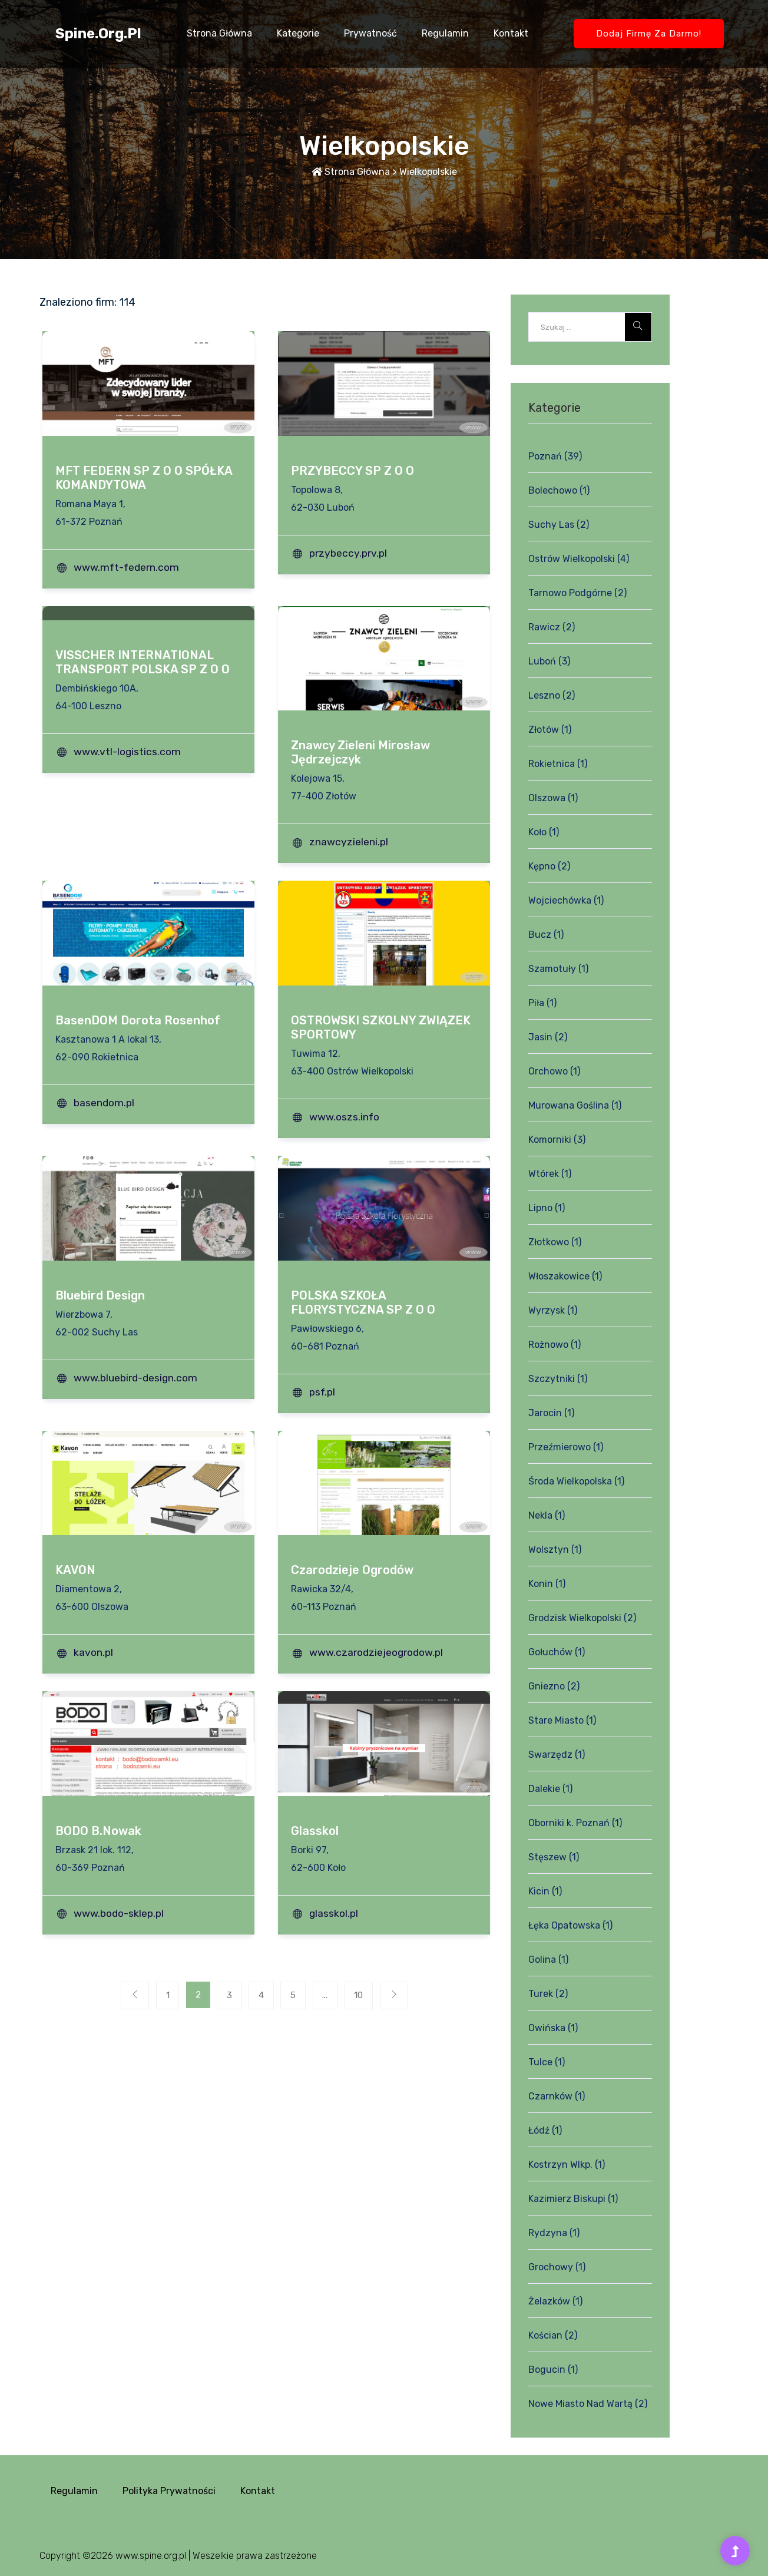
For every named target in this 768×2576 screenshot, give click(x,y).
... (333, 1997)
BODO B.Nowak (98, 1831)
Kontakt (511, 33)
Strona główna (219, 33)
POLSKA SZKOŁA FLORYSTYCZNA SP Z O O (363, 1302)
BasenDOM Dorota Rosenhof (137, 1020)
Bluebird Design (100, 1295)
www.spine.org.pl (150, 2555)
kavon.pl (95, 1652)
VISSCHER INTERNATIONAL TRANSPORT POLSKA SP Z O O (142, 662)
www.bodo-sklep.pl (121, 1913)
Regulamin (445, 33)
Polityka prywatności (169, 2490)
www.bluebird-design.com (138, 1378)
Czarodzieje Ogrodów (352, 1570)
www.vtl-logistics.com (129, 752)
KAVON (75, 1570)
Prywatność (370, 33)
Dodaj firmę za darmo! (648, 33)
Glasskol (315, 1831)
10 (370, 1997)
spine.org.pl (98, 33)
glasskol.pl (336, 1913)
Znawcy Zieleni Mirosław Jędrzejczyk (360, 752)
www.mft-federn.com (128, 567)
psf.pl (324, 1392)
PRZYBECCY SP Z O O (352, 471)
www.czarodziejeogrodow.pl (378, 1652)
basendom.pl (106, 1103)
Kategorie (298, 33)
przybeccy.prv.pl (350, 553)
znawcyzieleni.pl (351, 842)
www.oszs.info (347, 1117)
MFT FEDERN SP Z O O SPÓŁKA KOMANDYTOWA (143, 478)
